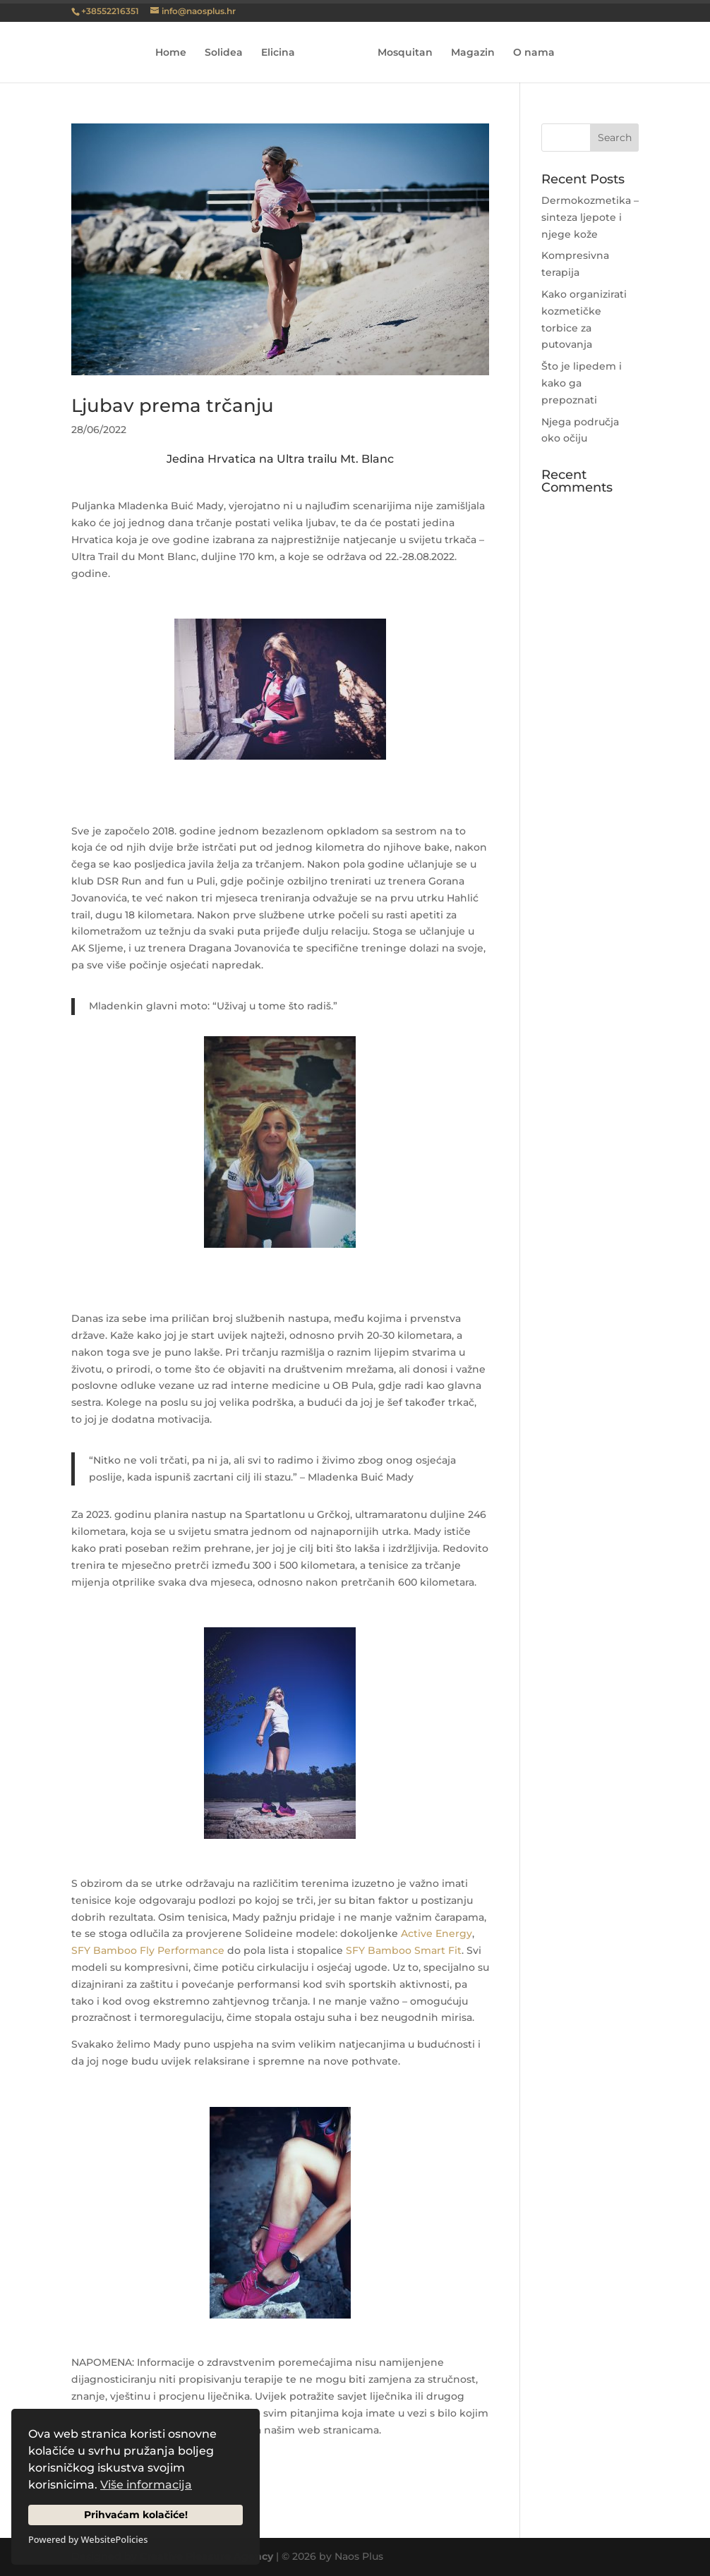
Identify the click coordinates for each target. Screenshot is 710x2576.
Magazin (473, 53)
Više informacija (146, 2484)
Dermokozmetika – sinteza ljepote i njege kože (590, 217)
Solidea (224, 53)
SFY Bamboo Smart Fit (404, 1950)
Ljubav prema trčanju (172, 405)
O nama (534, 53)
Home (170, 53)
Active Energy (436, 1933)
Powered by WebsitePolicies (88, 2539)
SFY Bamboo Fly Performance (147, 1950)
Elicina (278, 53)
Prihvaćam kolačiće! (136, 2514)
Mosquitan (405, 53)
